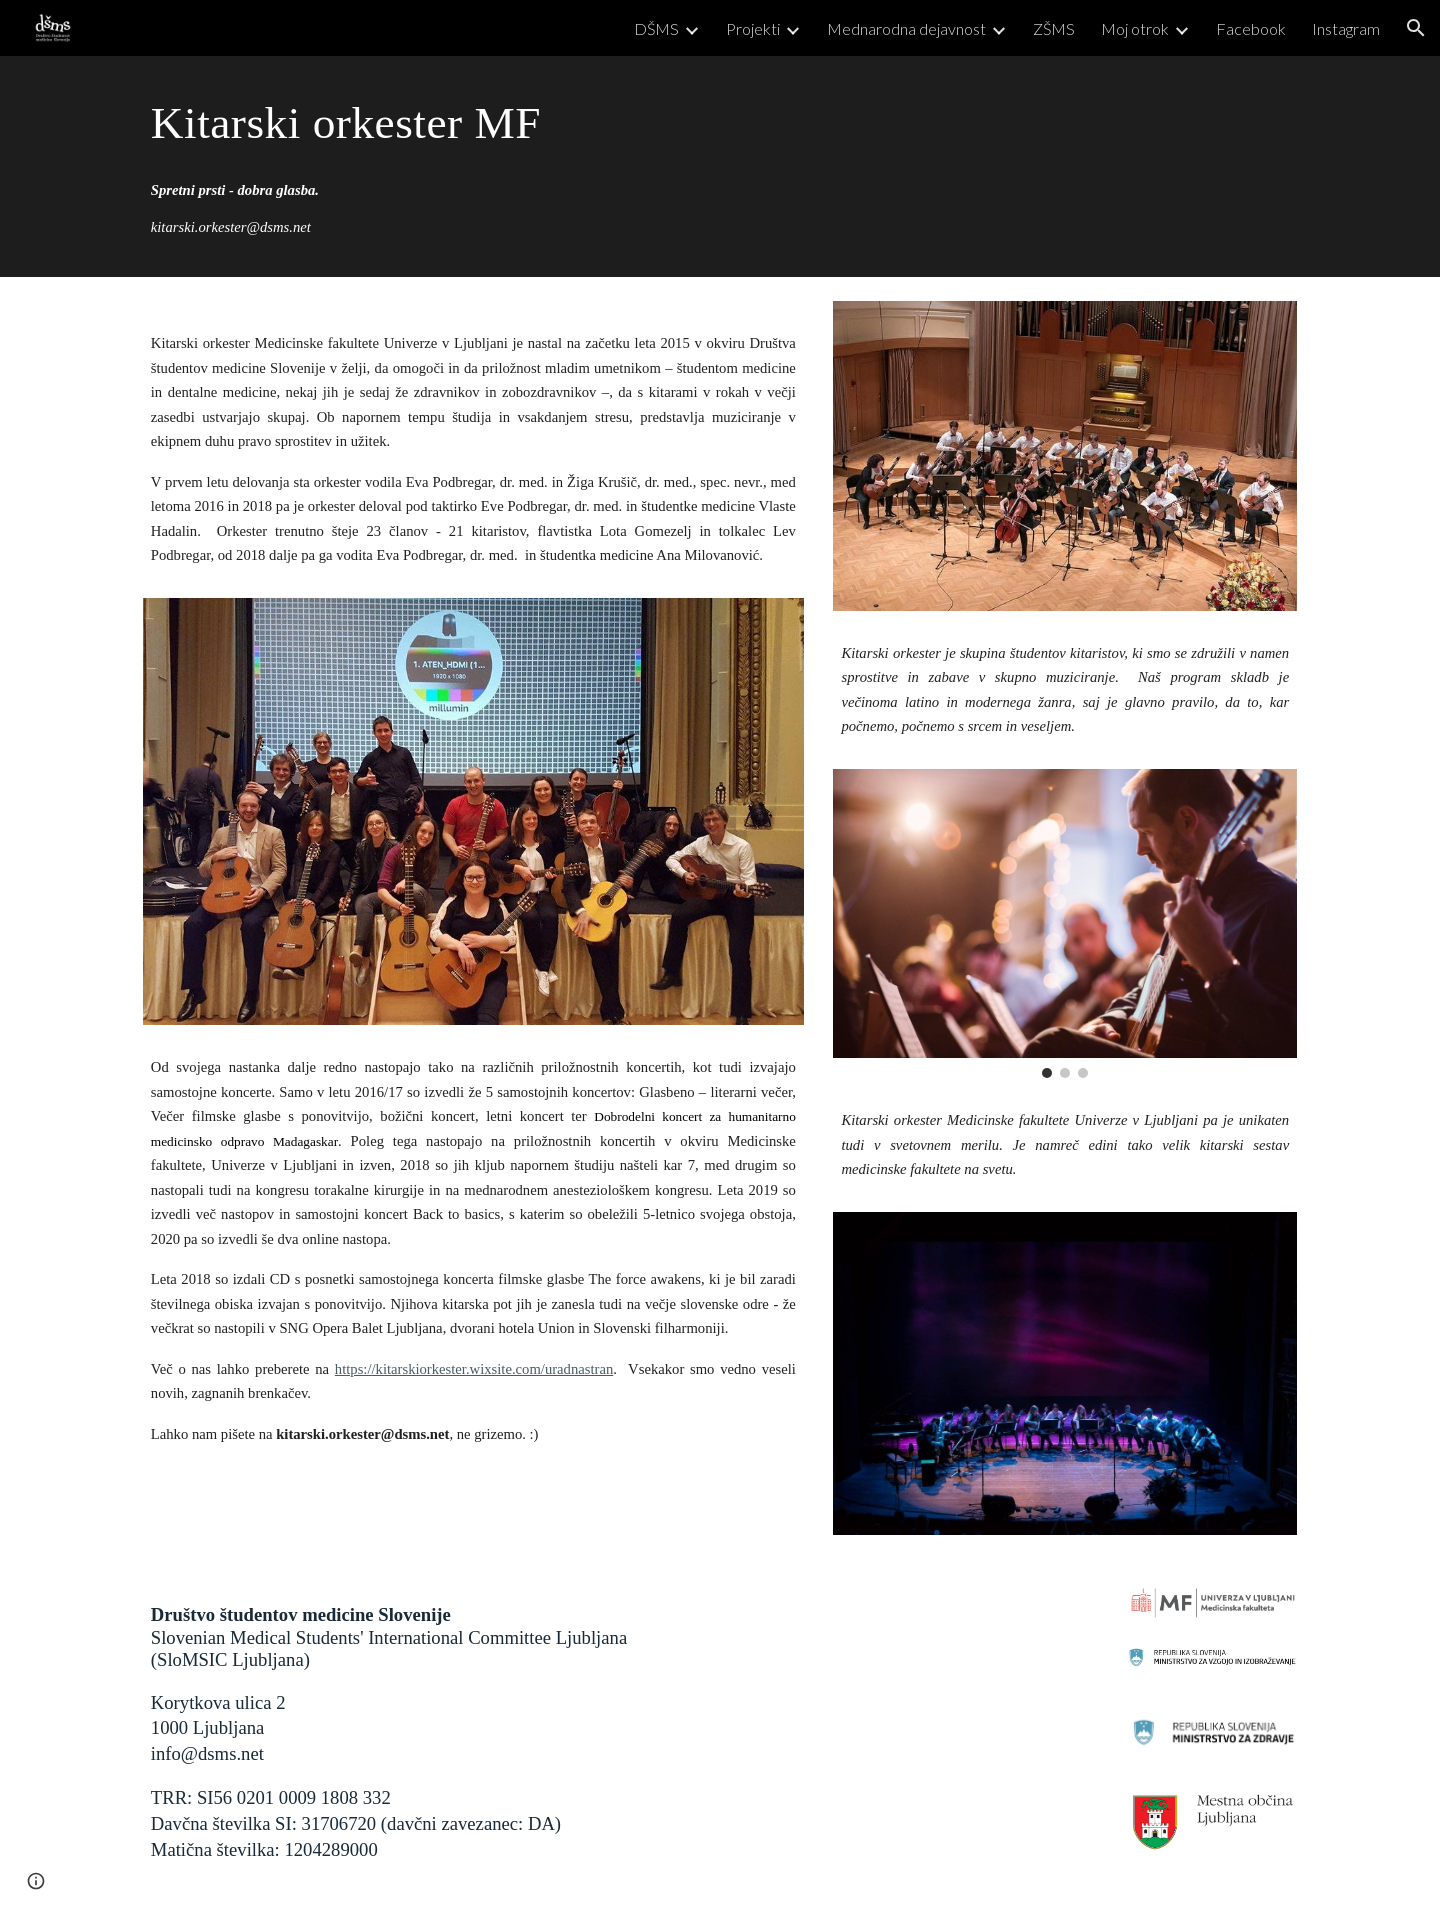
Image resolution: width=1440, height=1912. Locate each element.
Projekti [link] (753, 28)
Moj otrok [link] (1135, 28)
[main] (473, 122)
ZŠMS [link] (1054, 28)
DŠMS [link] (656, 28)
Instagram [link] (1346, 28)
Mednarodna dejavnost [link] (906, 28)
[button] (1416, 28)
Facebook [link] (1251, 28)
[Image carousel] (1065, 924)
